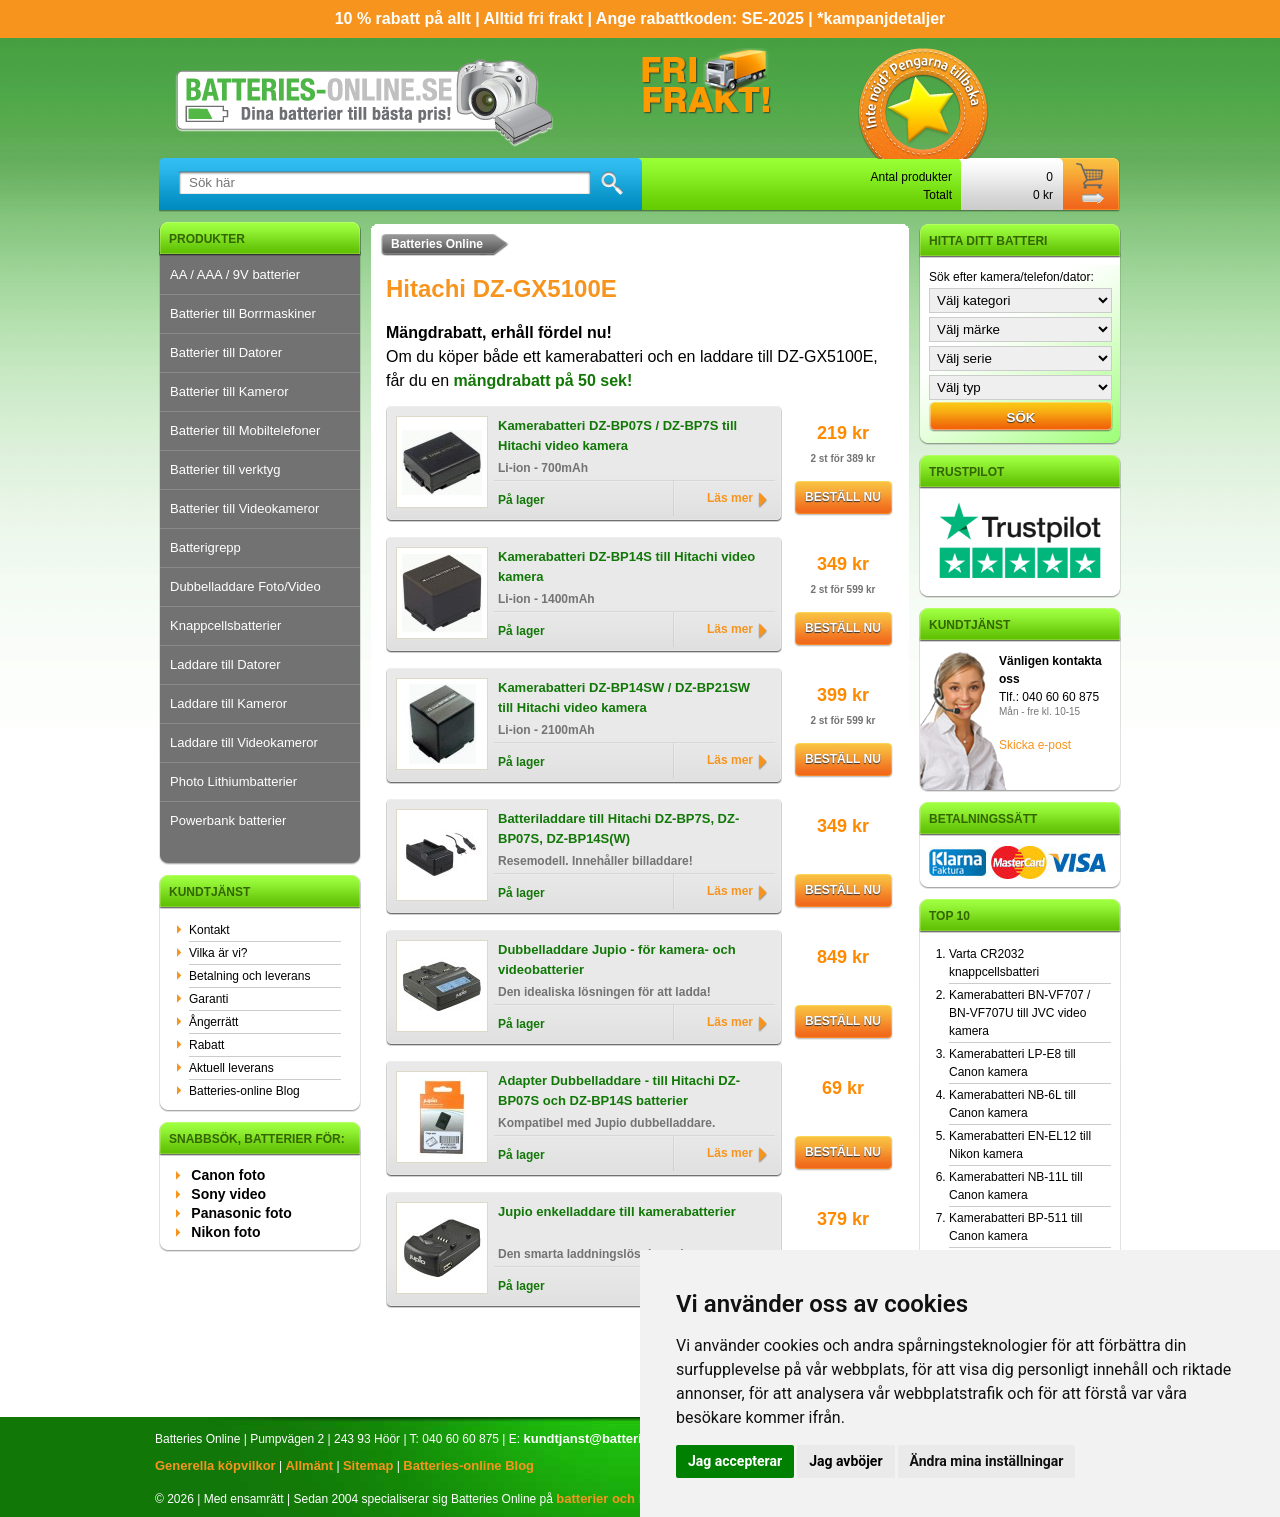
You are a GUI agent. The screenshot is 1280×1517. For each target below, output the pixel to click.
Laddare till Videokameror (244, 742)
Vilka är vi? (218, 953)
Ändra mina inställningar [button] (987, 1461)
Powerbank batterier (228, 820)
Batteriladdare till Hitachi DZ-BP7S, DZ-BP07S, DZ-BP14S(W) (618, 828)
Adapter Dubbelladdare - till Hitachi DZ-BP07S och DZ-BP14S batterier (619, 1090)
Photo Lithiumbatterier (233, 781)
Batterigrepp (205, 547)
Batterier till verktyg (225, 469)
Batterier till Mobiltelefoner (245, 430)
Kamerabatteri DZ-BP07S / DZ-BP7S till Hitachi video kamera (617, 435)
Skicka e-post (1035, 745)
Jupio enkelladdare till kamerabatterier (617, 1211)
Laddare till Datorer (225, 664)
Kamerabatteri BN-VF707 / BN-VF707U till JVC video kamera (1019, 1013)
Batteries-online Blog (244, 1091)
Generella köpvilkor (215, 1465)
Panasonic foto (241, 1213)
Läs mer (730, 498)
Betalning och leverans (249, 976)
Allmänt (309, 1465)
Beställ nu (843, 497)
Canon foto (228, 1175)
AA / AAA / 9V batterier (235, 274)
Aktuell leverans (231, 1068)
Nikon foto (225, 1232)
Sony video (228, 1194)
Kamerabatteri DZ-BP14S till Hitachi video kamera (626, 566)
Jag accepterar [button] (735, 1461)
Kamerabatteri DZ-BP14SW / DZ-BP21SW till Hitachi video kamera (624, 697)
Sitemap (368, 1465)
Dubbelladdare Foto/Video (245, 586)
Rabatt (206, 1045)
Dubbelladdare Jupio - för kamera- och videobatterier (617, 959)
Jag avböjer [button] (845, 1461)
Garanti (208, 999)
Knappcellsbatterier (225, 625)
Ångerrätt (213, 1022)
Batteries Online (437, 244)
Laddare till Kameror (228, 703)
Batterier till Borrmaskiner (243, 313)
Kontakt (209, 930)
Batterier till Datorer (226, 352)
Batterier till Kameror (229, 391)
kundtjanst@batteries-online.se (619, 1438)
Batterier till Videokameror (244, 508)
